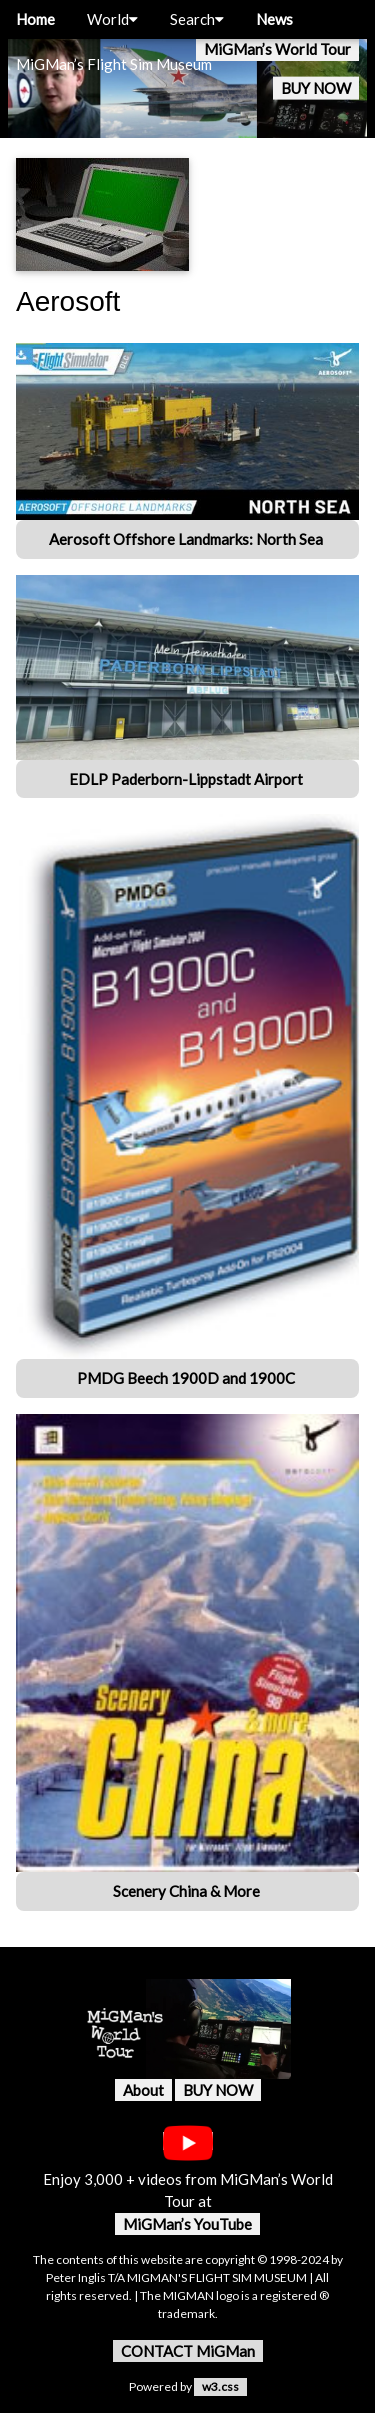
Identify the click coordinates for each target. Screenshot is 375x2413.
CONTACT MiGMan (188, 2351)
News (274, 19)
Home (35, 19)
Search (197, 19)
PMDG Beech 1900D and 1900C (187, 1378)
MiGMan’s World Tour (277, 49)
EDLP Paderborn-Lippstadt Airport (187, 779)
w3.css (220, 2386)
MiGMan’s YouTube (187, 2224)
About (143, 2090)
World (112, 19)
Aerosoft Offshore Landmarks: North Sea (187, 539)
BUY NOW (316, 88)
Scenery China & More (188, 1891)
